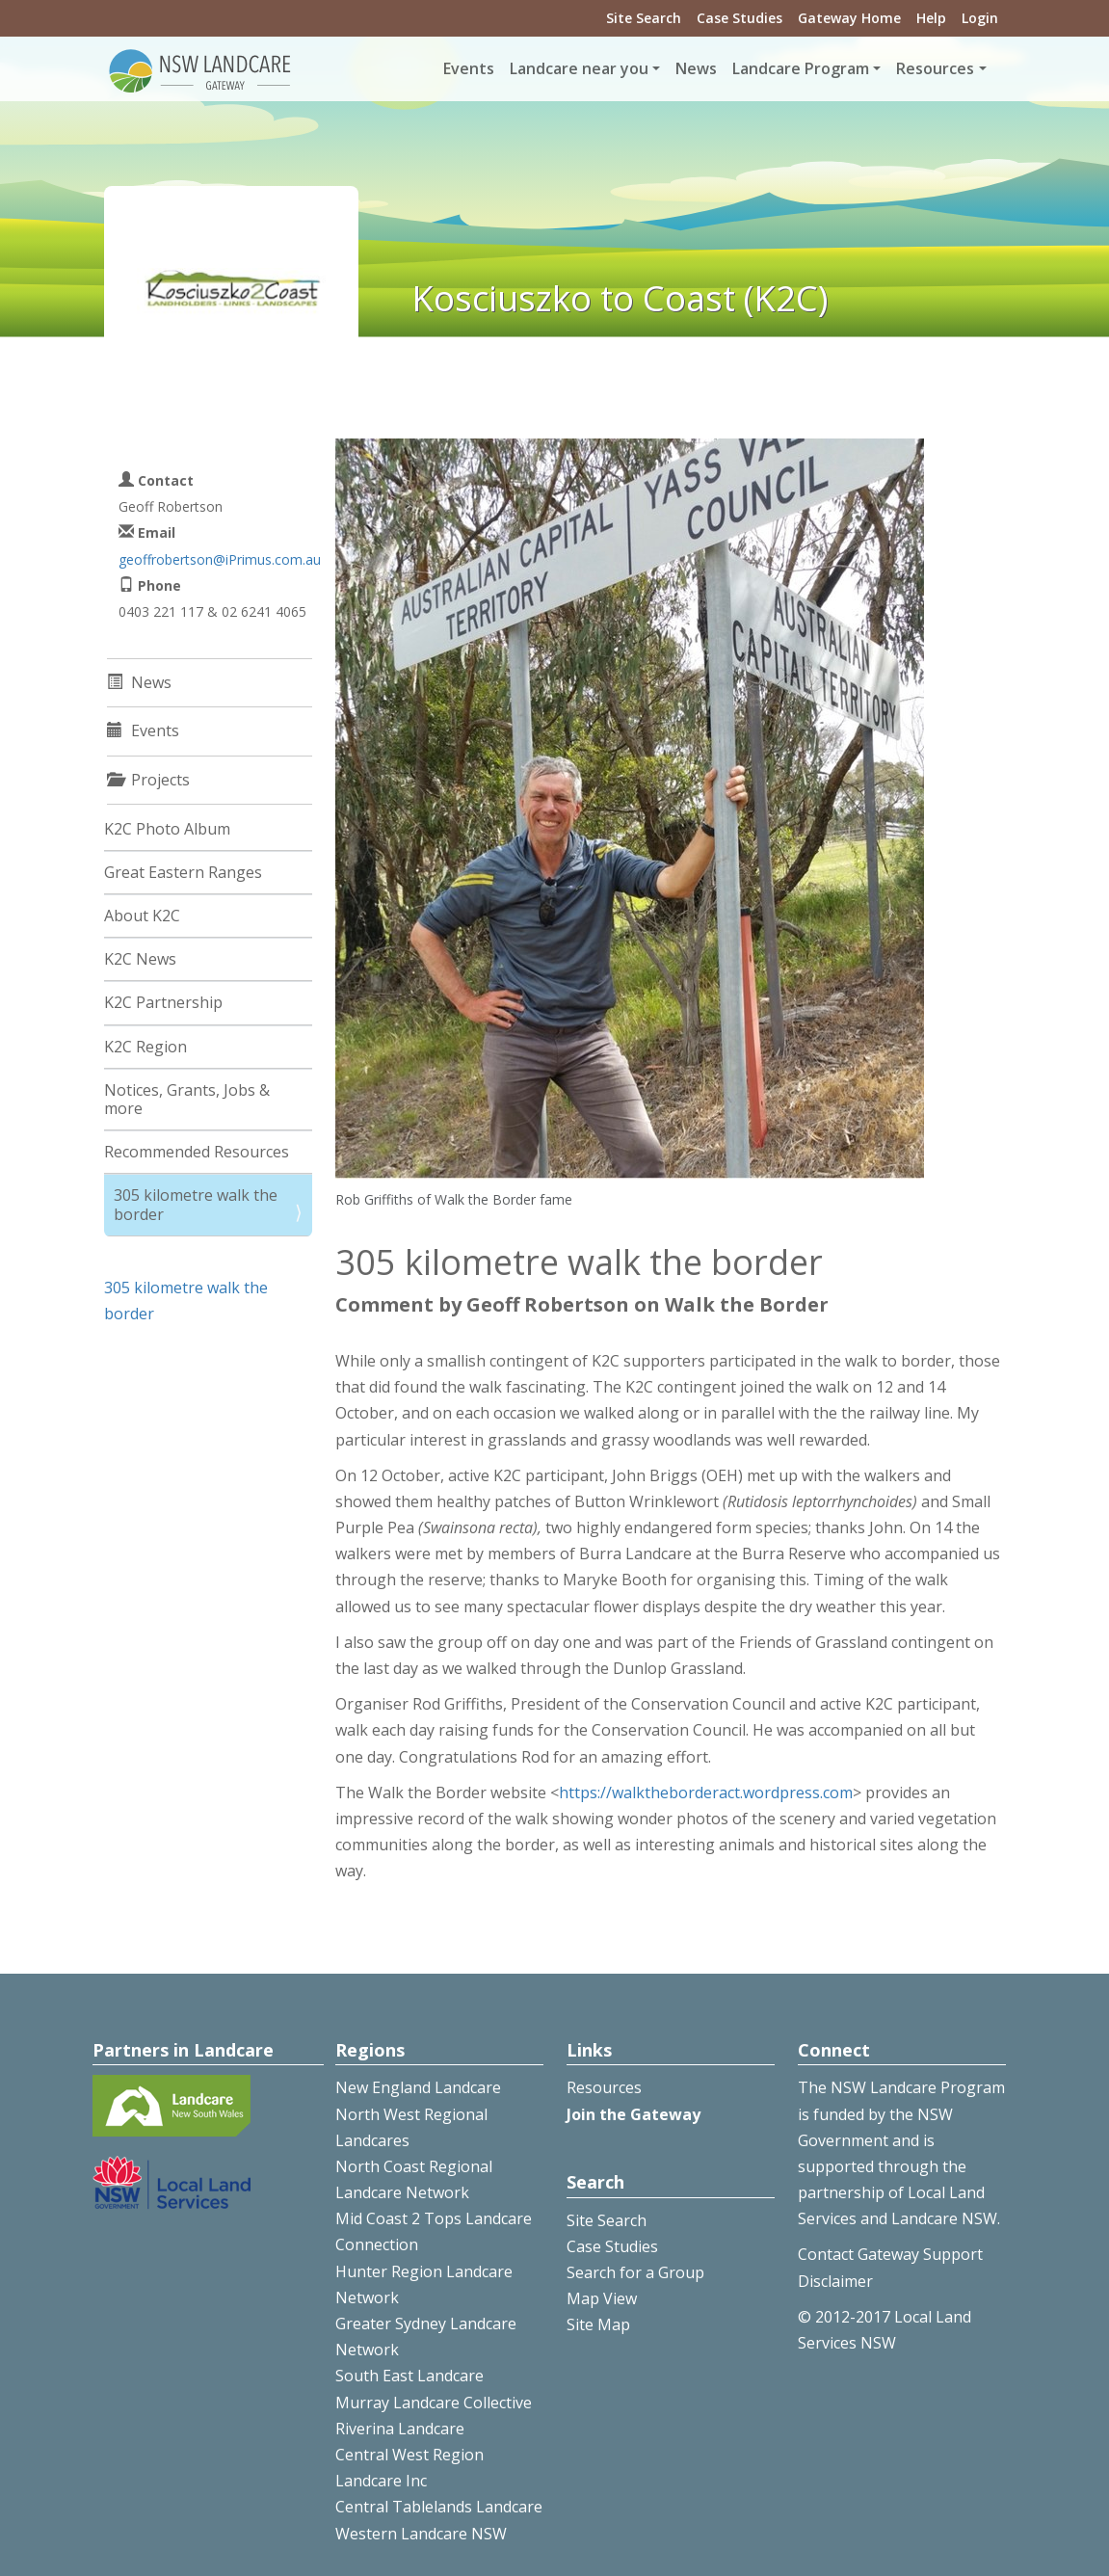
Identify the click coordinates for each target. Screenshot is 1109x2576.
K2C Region (145, 1046)
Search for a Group (635, 2272)
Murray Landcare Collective (433, 2402)
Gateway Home (849, 18)
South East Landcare (409, 2375)
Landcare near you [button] (579, 68)
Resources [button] (935, 68)
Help (931, 18)
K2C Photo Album (167, 828)
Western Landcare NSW (421, 2533)
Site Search (643, 18)
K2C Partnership (163, 1002)
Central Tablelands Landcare (438, 2506)
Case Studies (739, 18)
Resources (604, 2087)
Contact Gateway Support (890, 2254)
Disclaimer (835, 2281)
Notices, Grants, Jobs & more (187, 1099)
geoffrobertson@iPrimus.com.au (220, 559)
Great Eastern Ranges (183, 872)
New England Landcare (418, 2087)
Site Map (598, 2324)
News (696, 68)
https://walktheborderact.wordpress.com (706, 1792)
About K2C (142, 915)
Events (468, 68)
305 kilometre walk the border (195, 1204)
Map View (602, 2298)
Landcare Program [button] (800, 68)
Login (980, 18)
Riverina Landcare (399, 2428)
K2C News (140, 958)
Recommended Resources (196, 1151)
